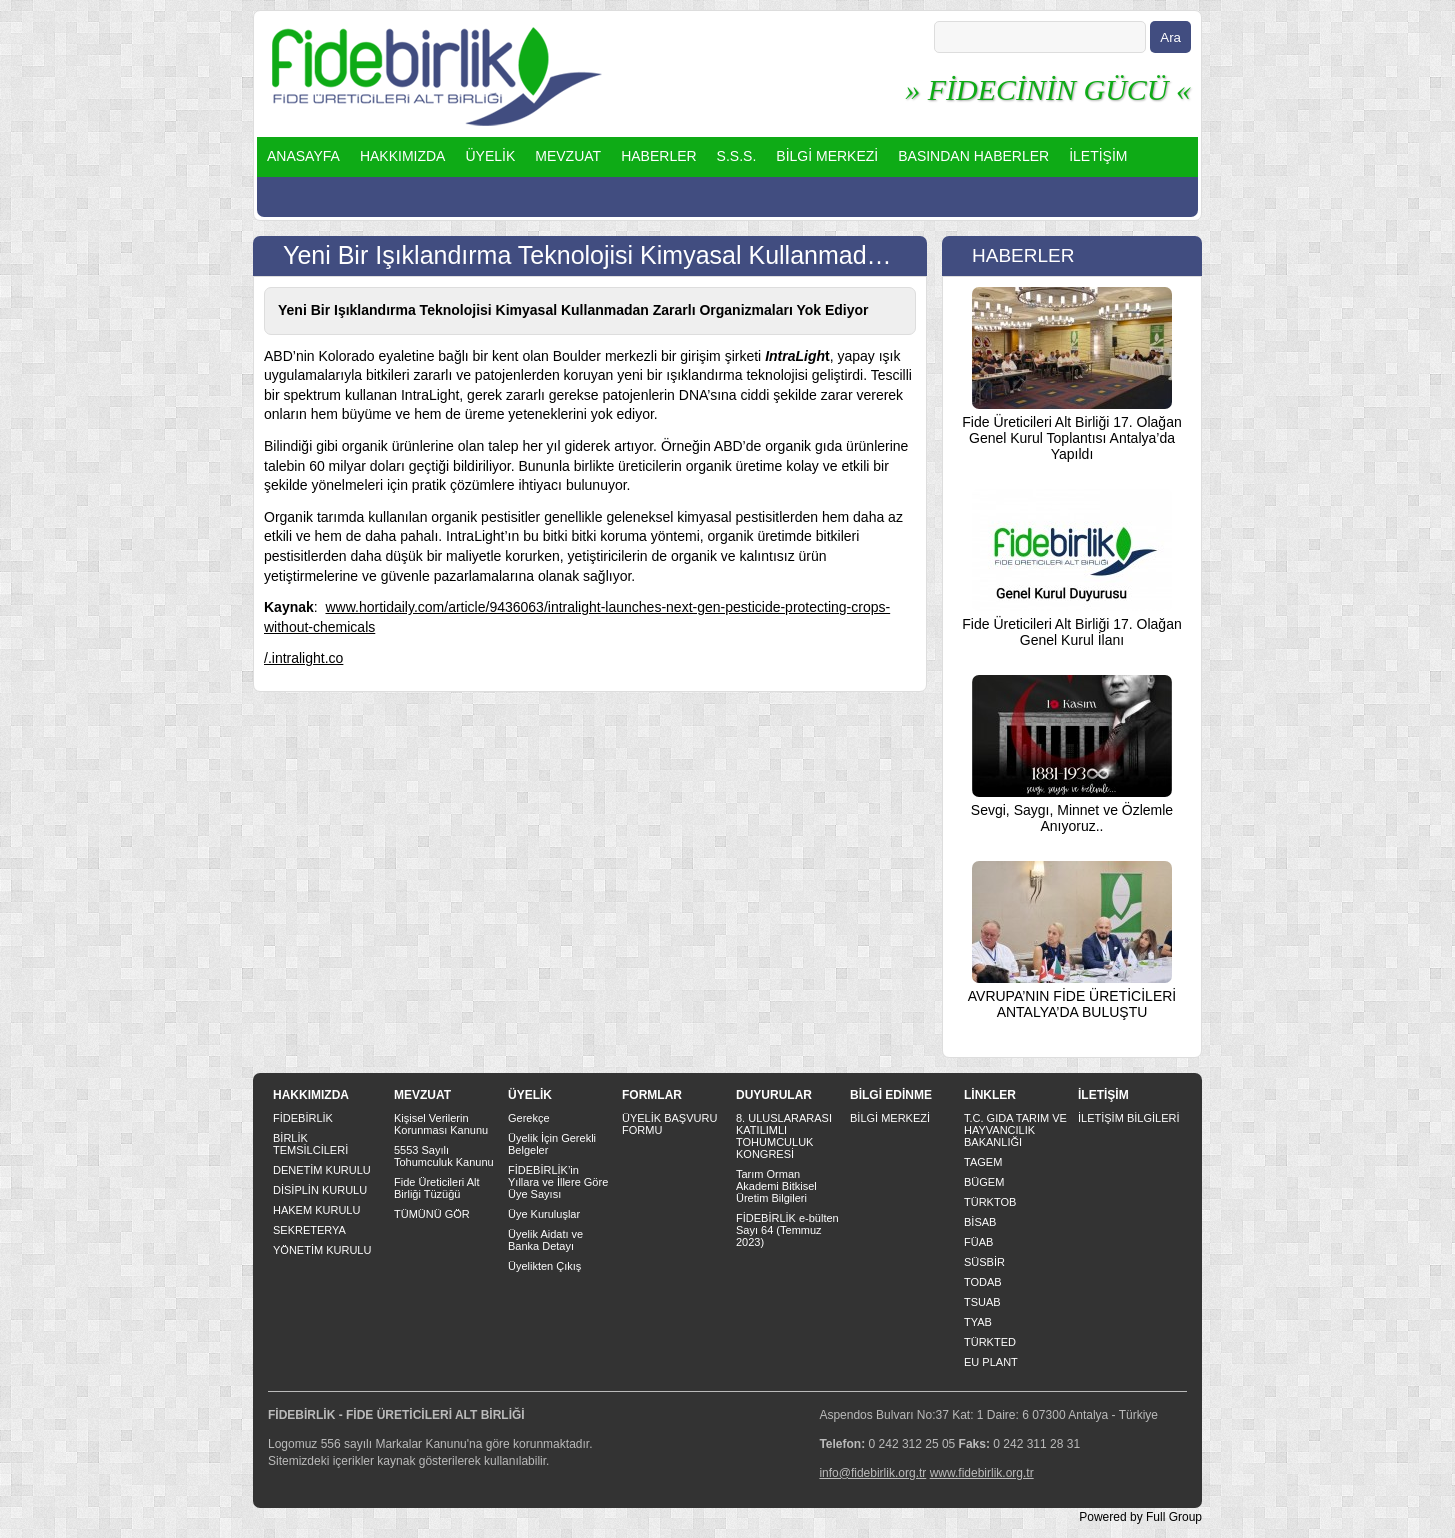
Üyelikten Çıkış (544, 1266)
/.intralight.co (303, 658)
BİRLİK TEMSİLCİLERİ (310, 1144)
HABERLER (658, 156)
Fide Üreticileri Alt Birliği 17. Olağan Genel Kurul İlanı (1071, 632)
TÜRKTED (990, 1342)
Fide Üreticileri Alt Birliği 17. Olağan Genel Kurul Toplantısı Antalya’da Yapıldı (1071, 438)
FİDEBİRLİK (303, 1118)
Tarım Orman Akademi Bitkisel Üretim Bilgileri (776, 1186)
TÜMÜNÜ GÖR (432, 1214)
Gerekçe (529, 1118)
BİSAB (980, 1222)
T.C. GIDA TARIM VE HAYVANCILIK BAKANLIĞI (1015, 1130)
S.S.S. (737, 156)
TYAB (978, 1322)
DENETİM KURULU (322, 1170)
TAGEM (983, 1162)
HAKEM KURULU (316, 1210)
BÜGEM (984, 1182)
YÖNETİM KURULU (322, 1250)
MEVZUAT (568, 156)
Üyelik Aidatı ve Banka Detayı (545, 1240)
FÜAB (978, 1242)
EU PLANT (991, 1362)
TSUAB (982, 1302)
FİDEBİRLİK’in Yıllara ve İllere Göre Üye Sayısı (558, 1182)
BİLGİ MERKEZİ (827, 156)
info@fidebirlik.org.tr (872, 1473)
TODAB (983, 1282)
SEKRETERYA (309, 1230)
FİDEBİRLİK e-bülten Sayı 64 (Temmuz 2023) (787, 1230)
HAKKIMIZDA (403, 156)
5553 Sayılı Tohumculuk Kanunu (444, 1156)
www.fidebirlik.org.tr (982, 1473)
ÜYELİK (490, 156)
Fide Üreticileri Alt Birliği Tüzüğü (437, 1188)
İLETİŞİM (1098, 156)
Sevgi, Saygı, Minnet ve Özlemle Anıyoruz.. (1072, 818)
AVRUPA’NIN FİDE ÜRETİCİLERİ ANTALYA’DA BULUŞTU (1072, 1004)
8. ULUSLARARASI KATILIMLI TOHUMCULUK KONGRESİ (784, 1136)
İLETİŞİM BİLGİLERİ (1128, 1118)
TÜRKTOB (990, 1202)
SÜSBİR (984, 1262)
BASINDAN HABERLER (973, 156)
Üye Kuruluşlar (544, 1214)
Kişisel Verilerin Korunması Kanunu (441, 1124)
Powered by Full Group (1140, 1517)
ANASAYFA (303, 156)
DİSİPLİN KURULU (320, 1190)
